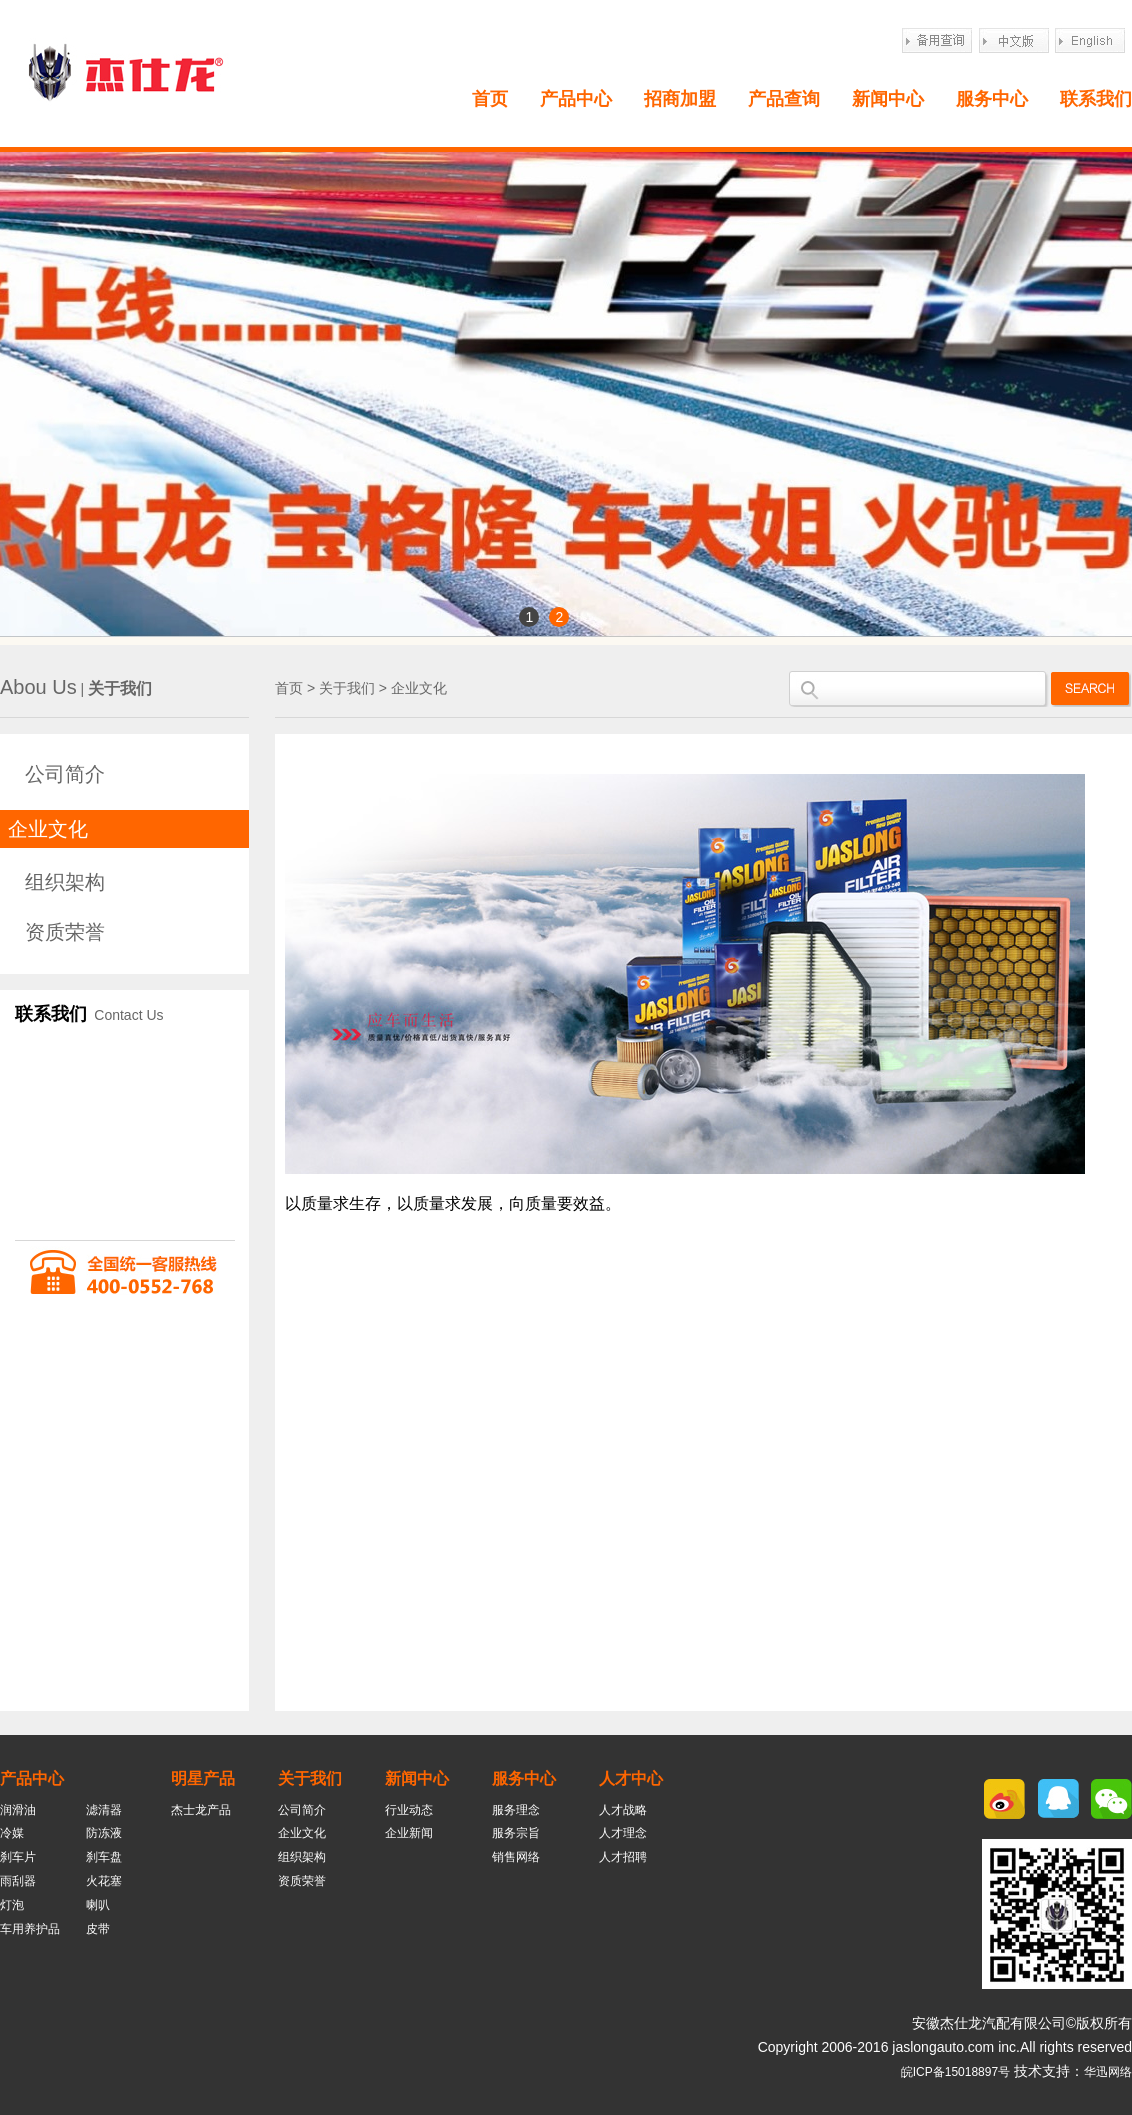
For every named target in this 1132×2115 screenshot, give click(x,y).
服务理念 (516, 1810)
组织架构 (65, 882)
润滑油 (18, 1810)
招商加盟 (680, 99)
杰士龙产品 (201, 1810)
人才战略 (623, 1810)
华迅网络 (1108, 2072)
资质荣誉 (65, 932)
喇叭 (98, 1905)
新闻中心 (888, 99)
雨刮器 (18, 1881)
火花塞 (104, 1881)
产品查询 (784, 99)
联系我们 (1096, 99)
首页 (490, 99)
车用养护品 (30, 1929)
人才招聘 (623, 1857)
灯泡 (12, 1905)
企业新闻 (409, 1833)
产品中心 (576, 99)
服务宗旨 (516, 1833)
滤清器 (104, 1810)
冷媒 (12, 1833)
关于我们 (347, 688)
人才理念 (623, 1833)
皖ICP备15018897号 (955, 2072)
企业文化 (48, 829)
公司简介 (65, 774)
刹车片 (18, 1857)
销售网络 (516, 1857)
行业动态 (409, 1810)
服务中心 (992, 99)
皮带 (98, 1929)
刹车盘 (104, 1857)
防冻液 (104, 1833)
